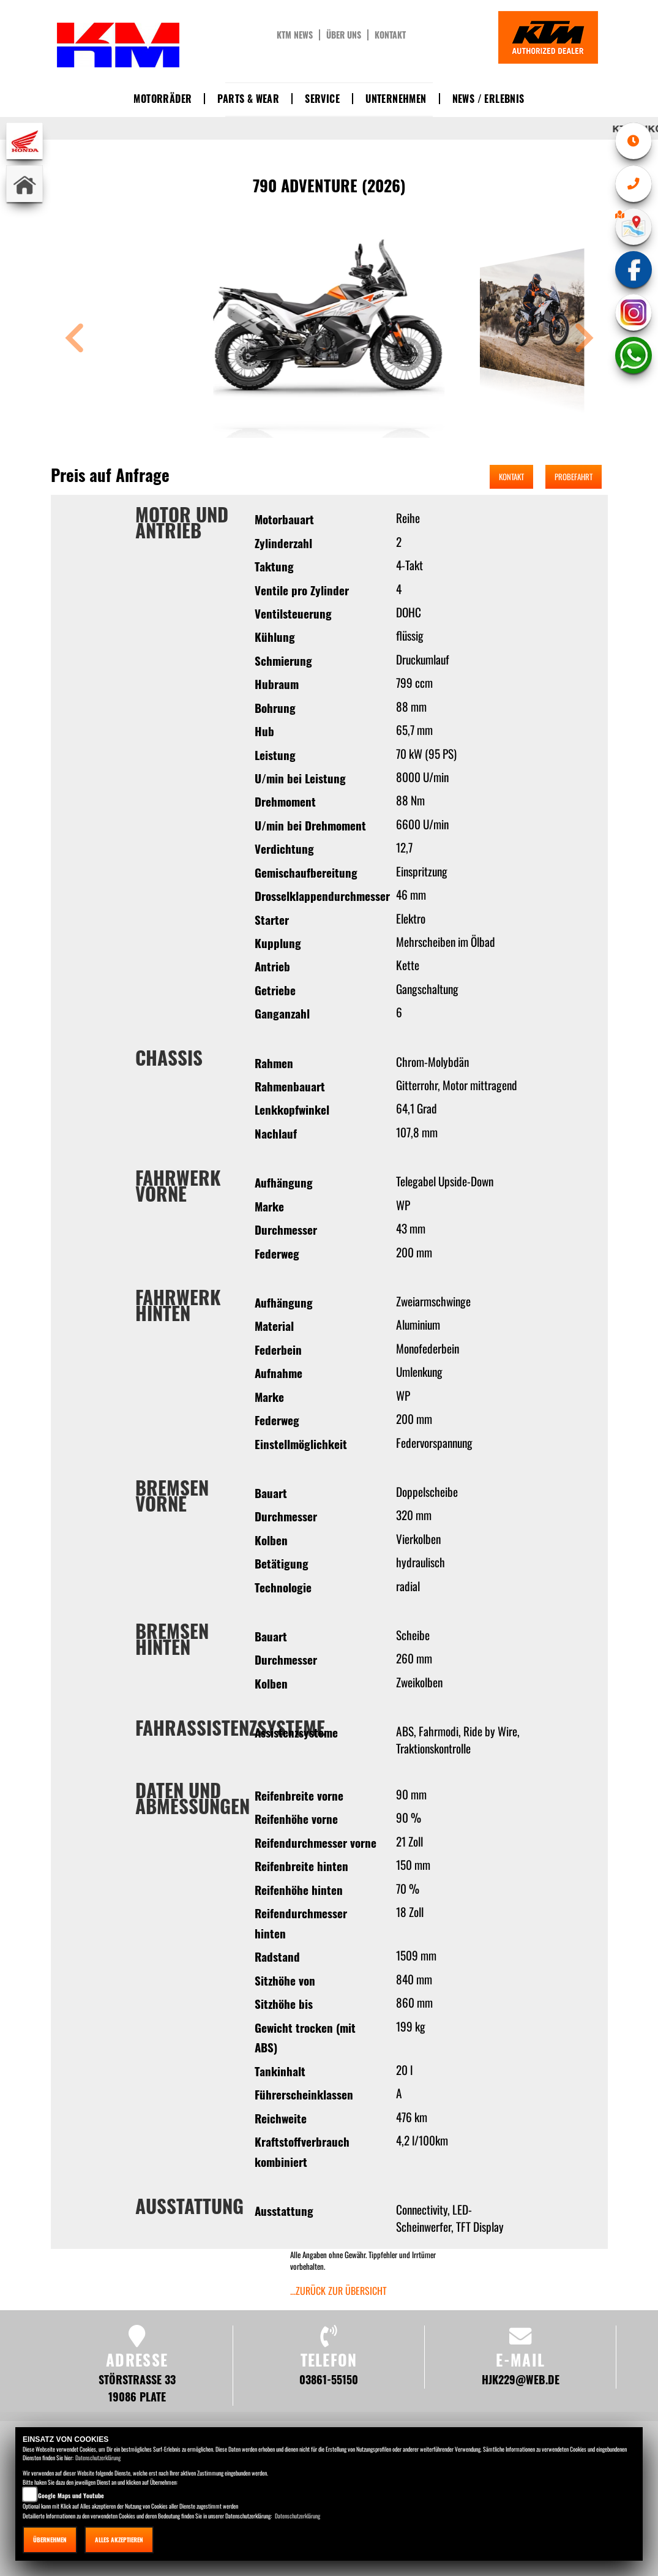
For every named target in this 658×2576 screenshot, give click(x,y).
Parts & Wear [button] (248, 98)
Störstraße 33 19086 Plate (137, 2388)
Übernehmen (50, 2539)
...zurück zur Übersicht (338, 2290)
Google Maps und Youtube (71, 2495)
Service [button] (322, 98)
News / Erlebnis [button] (488, 98)
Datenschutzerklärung (98, 2457)
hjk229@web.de (520, 2379)
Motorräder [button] (162, 98)
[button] (75, 339)
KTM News (295, 34)
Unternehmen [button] (395, 98)
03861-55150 (328, 2379)
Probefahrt (574, 476)
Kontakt (390, 34)
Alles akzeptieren (119, 2539)
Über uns (343, 34)
